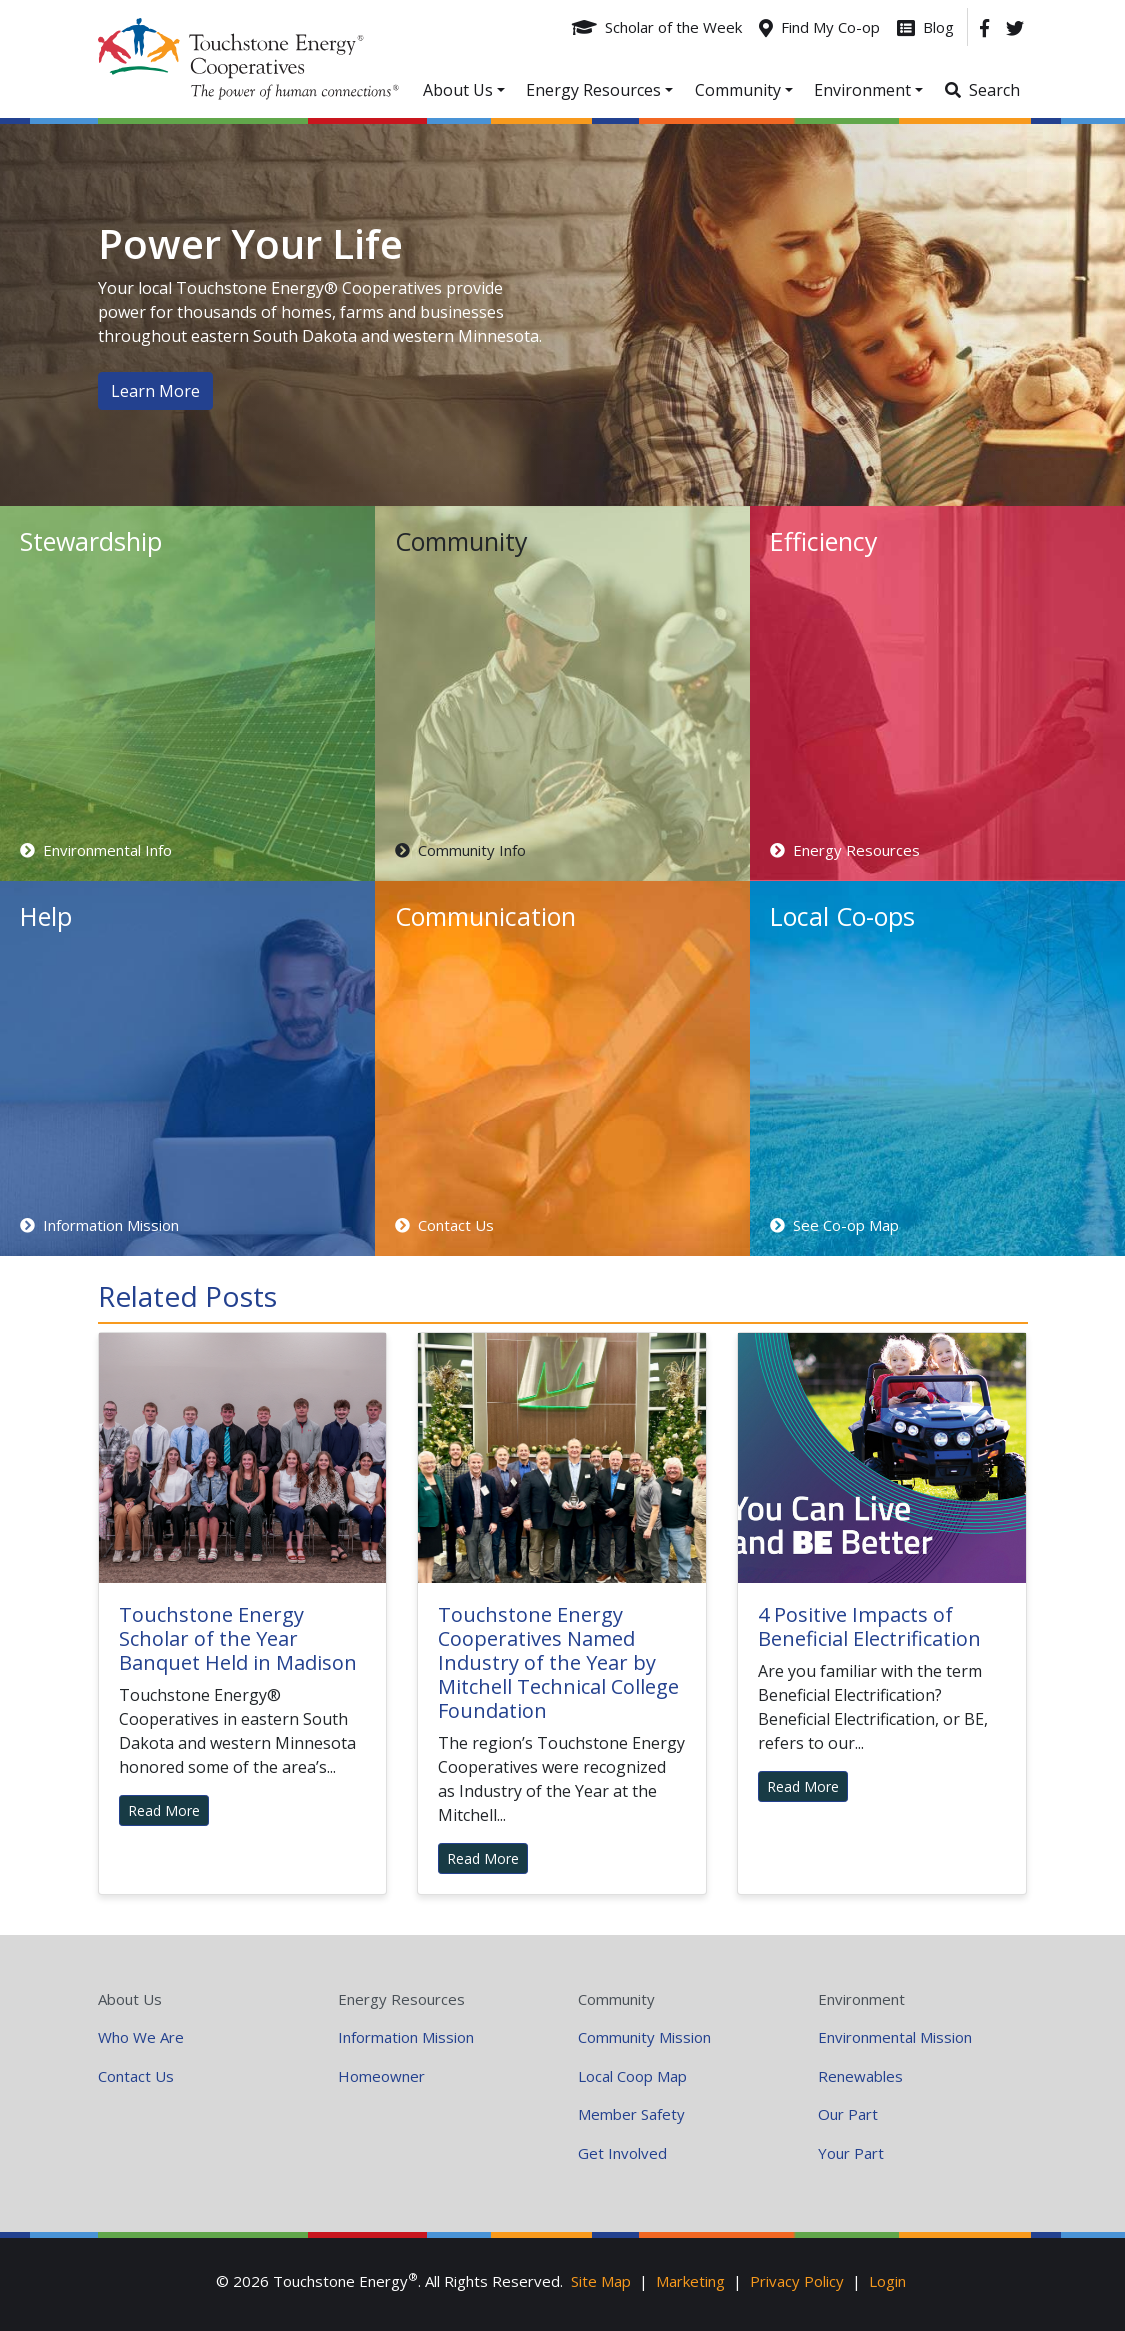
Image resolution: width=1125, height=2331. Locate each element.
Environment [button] (862, 90)
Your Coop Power (248, 59)
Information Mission (406, 2037)
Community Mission (644, 2037)
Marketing (690, 2281)
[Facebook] (984, 27)
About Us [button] (458, 90)
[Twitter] (1015, 27)
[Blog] (925, 27)
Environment (861, 1999)
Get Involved (622, 2153)
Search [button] (994, 90)
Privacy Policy (797, 2281)
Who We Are (141, 2037)
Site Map (601, 2281)
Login (887, 2281)
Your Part (851, 2153)
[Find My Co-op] (819, 27)
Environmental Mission (895, 2037)
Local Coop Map (632, 2076)
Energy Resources (401, 1999)
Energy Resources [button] (593, 90)
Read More (164, 1810)
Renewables (860, 2076)
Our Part (848, 2114)
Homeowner (381, 2076)
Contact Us (136, 2076)
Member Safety (631, 2114)
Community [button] (738, 90)
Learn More (155, 391)
